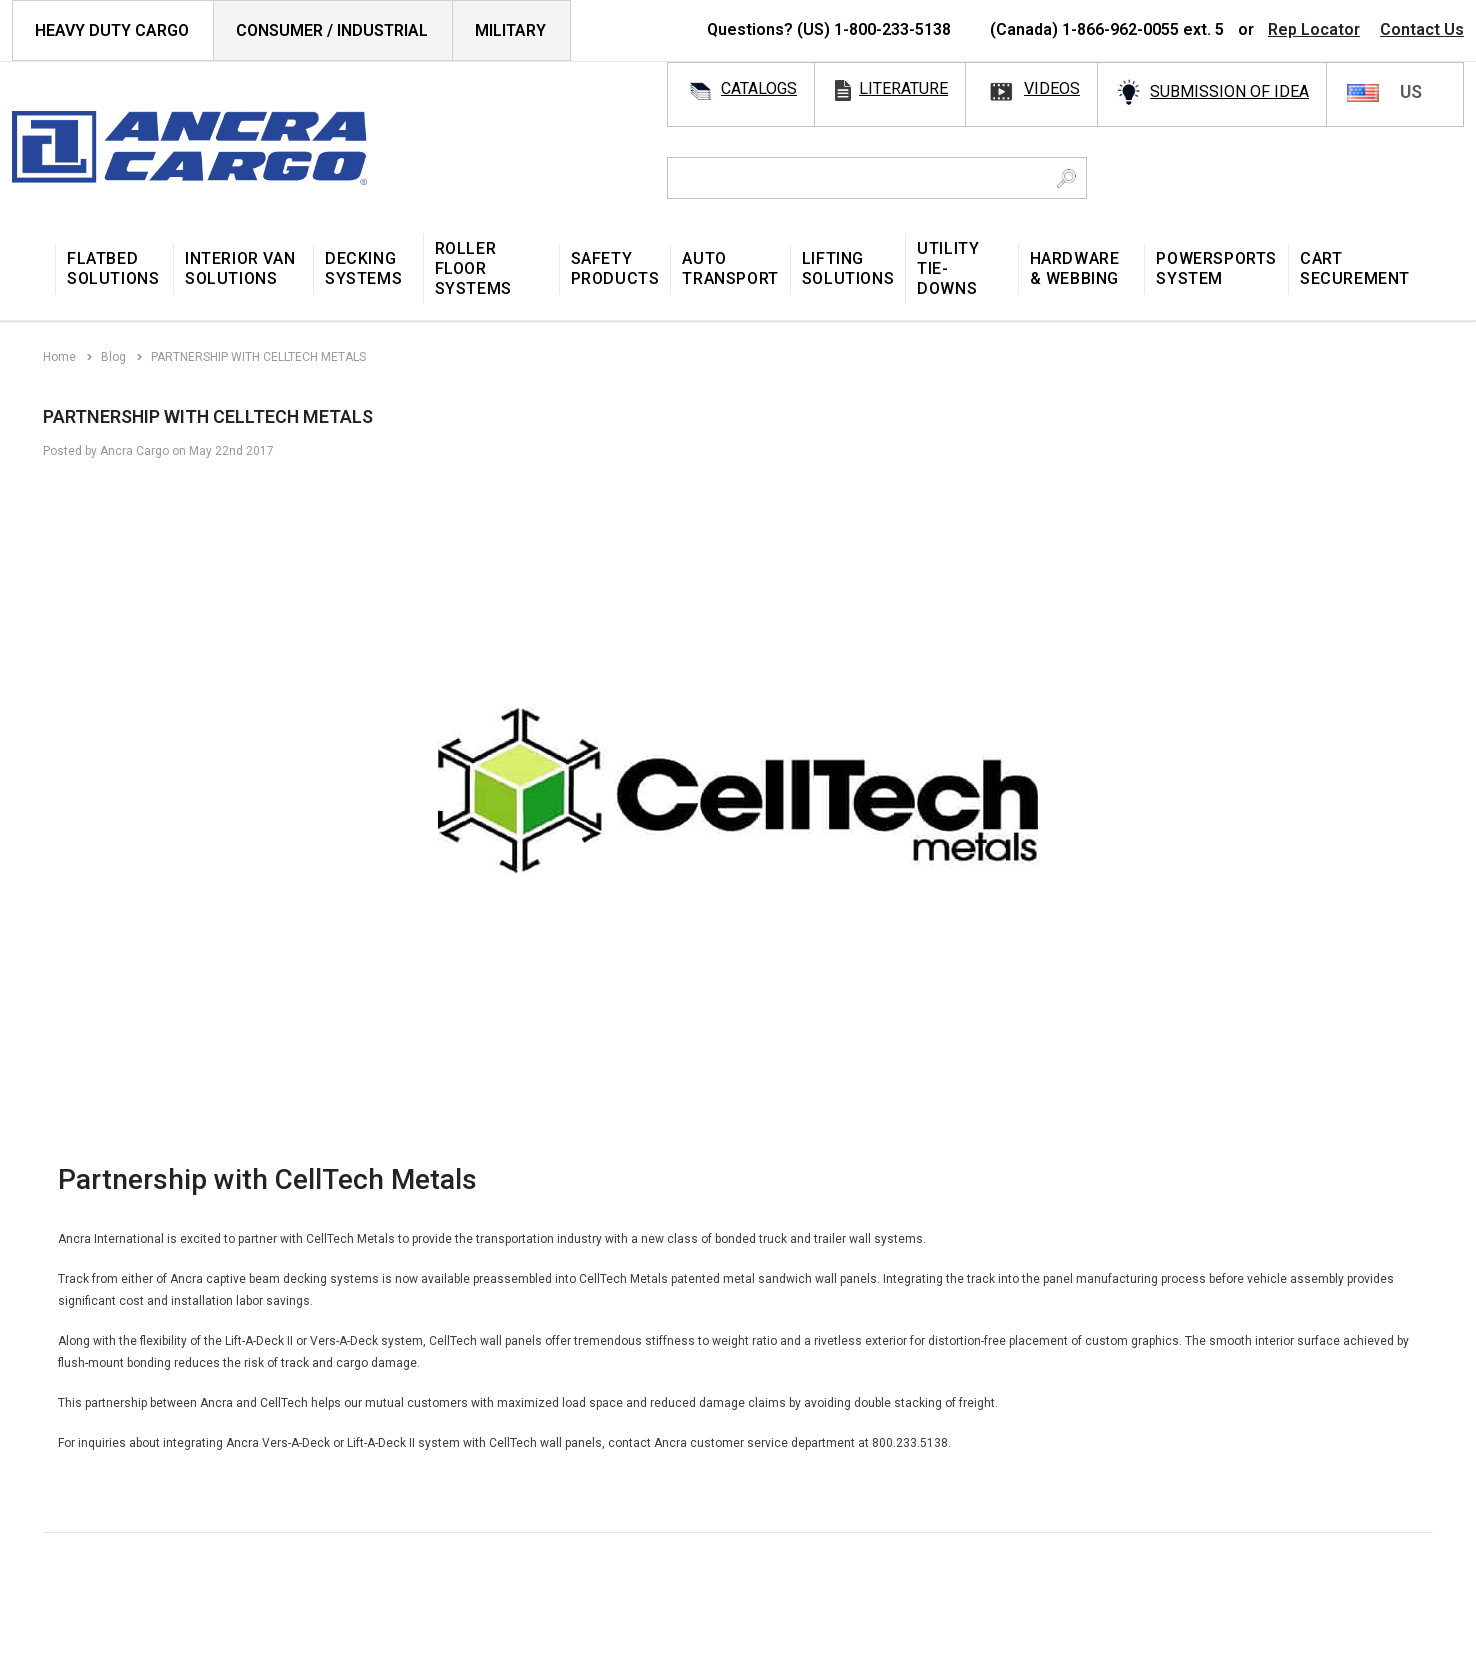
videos (1052, 88)
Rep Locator (1314, 29)
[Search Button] (1066, 178)
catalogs (759, 88)
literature (903, 88)
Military (510, 30)
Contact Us (1422, 29)
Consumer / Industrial (332, 30)
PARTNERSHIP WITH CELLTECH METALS (209, 416)
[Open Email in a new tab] (80, 1560)
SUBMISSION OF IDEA (1229, 91)
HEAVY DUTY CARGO (112, 30)
